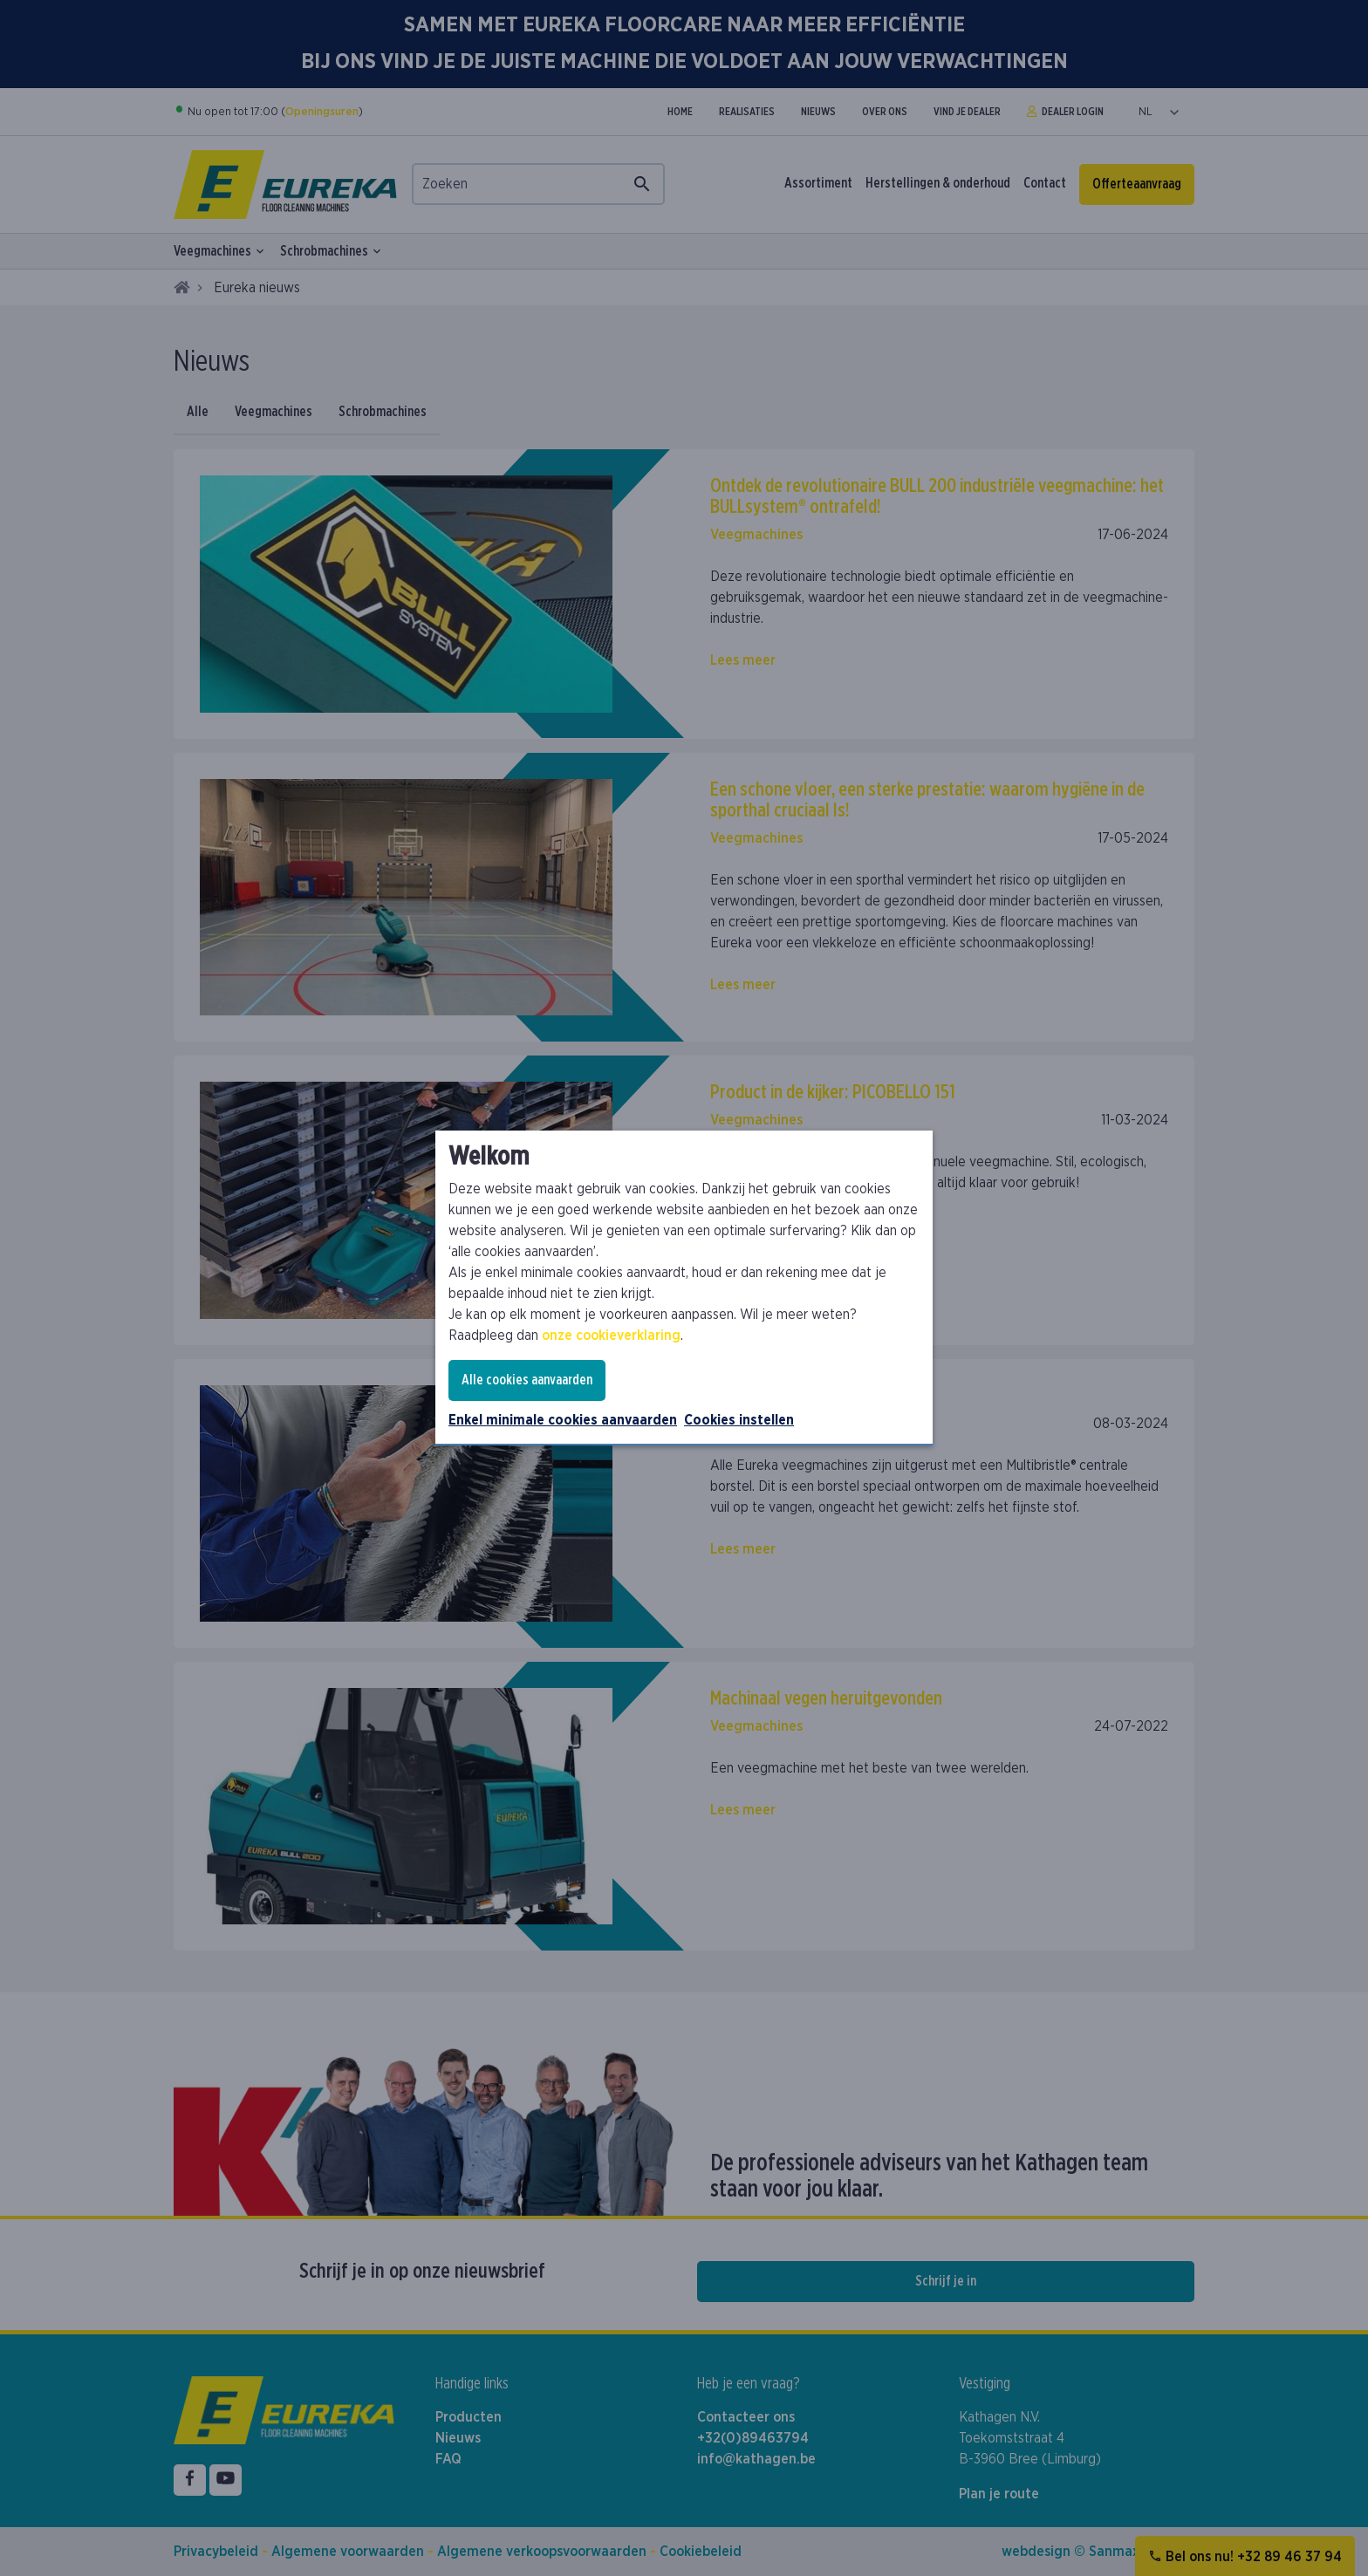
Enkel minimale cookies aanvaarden (562, 1420)
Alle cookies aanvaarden (527, 1380)
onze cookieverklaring (611, 1336)
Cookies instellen (739, 1420)
